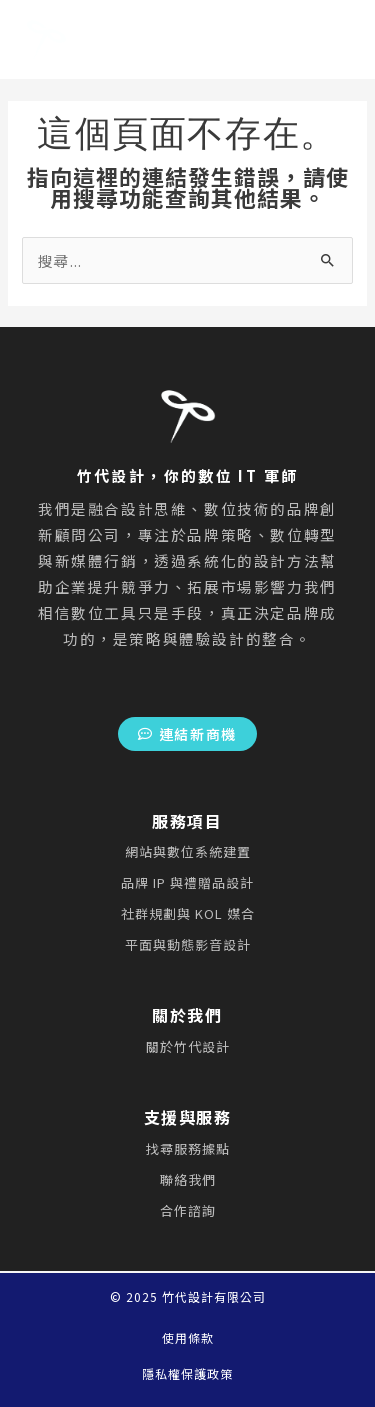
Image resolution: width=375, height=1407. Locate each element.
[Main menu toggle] (284, 40)
